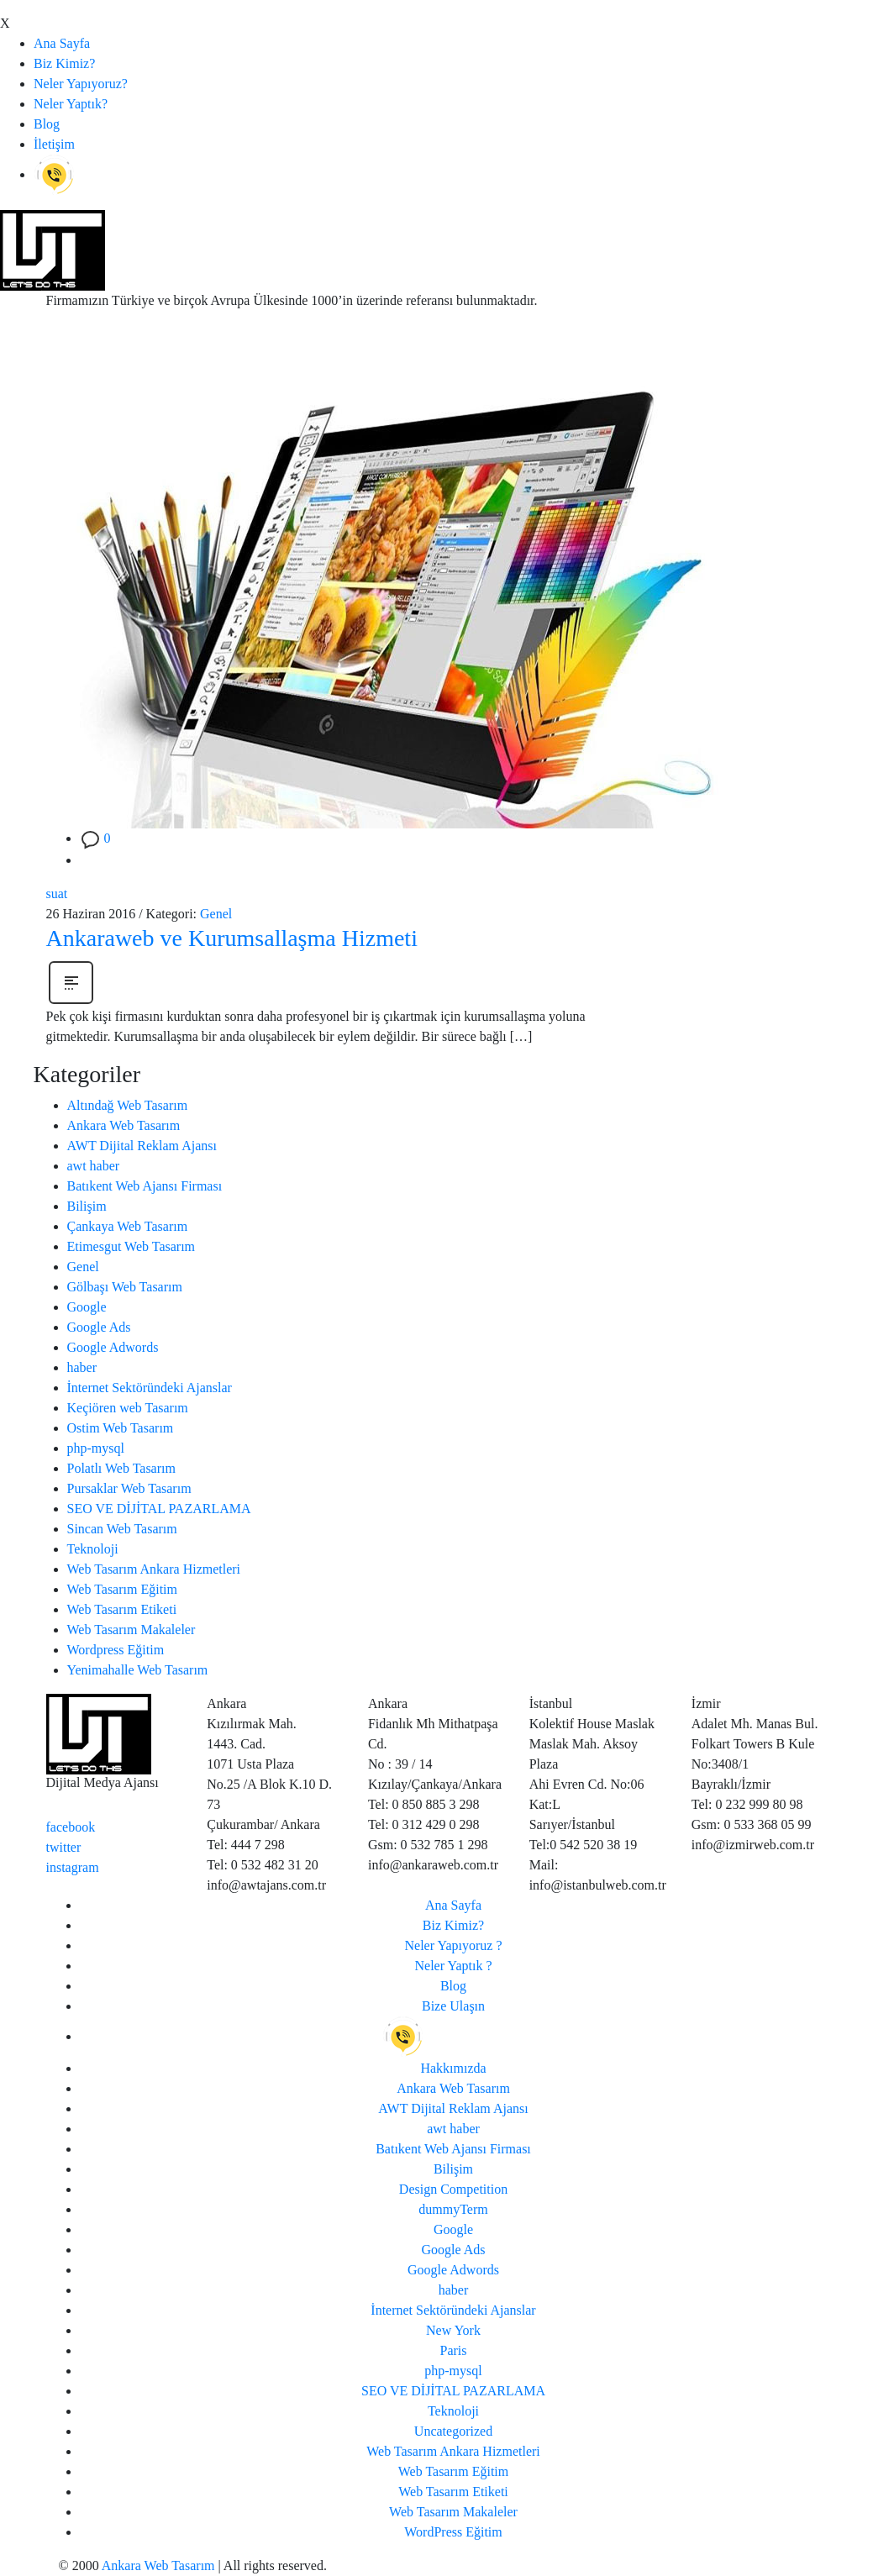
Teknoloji (92, 1549)
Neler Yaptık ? (453, 1965)
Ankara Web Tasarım (124, 1125)
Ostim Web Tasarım (120, 1428)
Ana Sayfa (62, 43)
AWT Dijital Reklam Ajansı (142, 1145)
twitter (64, 1847)
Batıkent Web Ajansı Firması (145, 1186)
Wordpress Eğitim (116, 1650)
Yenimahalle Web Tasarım (137, 1670)
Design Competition (453, 2189)
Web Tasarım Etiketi (122, 1609)
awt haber (93, 1166)
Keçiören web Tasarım (127, 1408)
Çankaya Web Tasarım (127, 1226)
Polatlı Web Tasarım (121, 1468)
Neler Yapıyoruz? (81, 83)
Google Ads (99, 1327)
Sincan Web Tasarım (122, 1529)
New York (453, 2330)
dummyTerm (452, 2209)
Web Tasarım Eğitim (122, 1589)
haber (82, 1367)
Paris (453, 2350)
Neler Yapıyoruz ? (453, 1945)
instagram (72, 1867)
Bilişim (87, 1206)
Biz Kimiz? (64, 63)
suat (57, 893)
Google (87, 1307)
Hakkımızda (453, 2068)
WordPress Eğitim (453, 2532)
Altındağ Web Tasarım (127, 1105)
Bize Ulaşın (453, 2006)
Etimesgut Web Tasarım (131, 1246)
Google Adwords (113, 1347)
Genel (216, 914)
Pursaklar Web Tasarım (129, 1488)
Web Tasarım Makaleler (131, 1629)
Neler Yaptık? (71, 104)
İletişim (54, 144)
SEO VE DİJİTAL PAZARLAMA (159, 1508)
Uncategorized (453, 2431)
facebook (71, 1827)
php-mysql (95, 1448)
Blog (47, 124)
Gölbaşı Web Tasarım (124, 1287)
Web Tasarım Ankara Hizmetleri (154, 1569)
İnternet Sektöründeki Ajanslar (149, 1387)
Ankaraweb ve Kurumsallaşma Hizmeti (232, 938)
